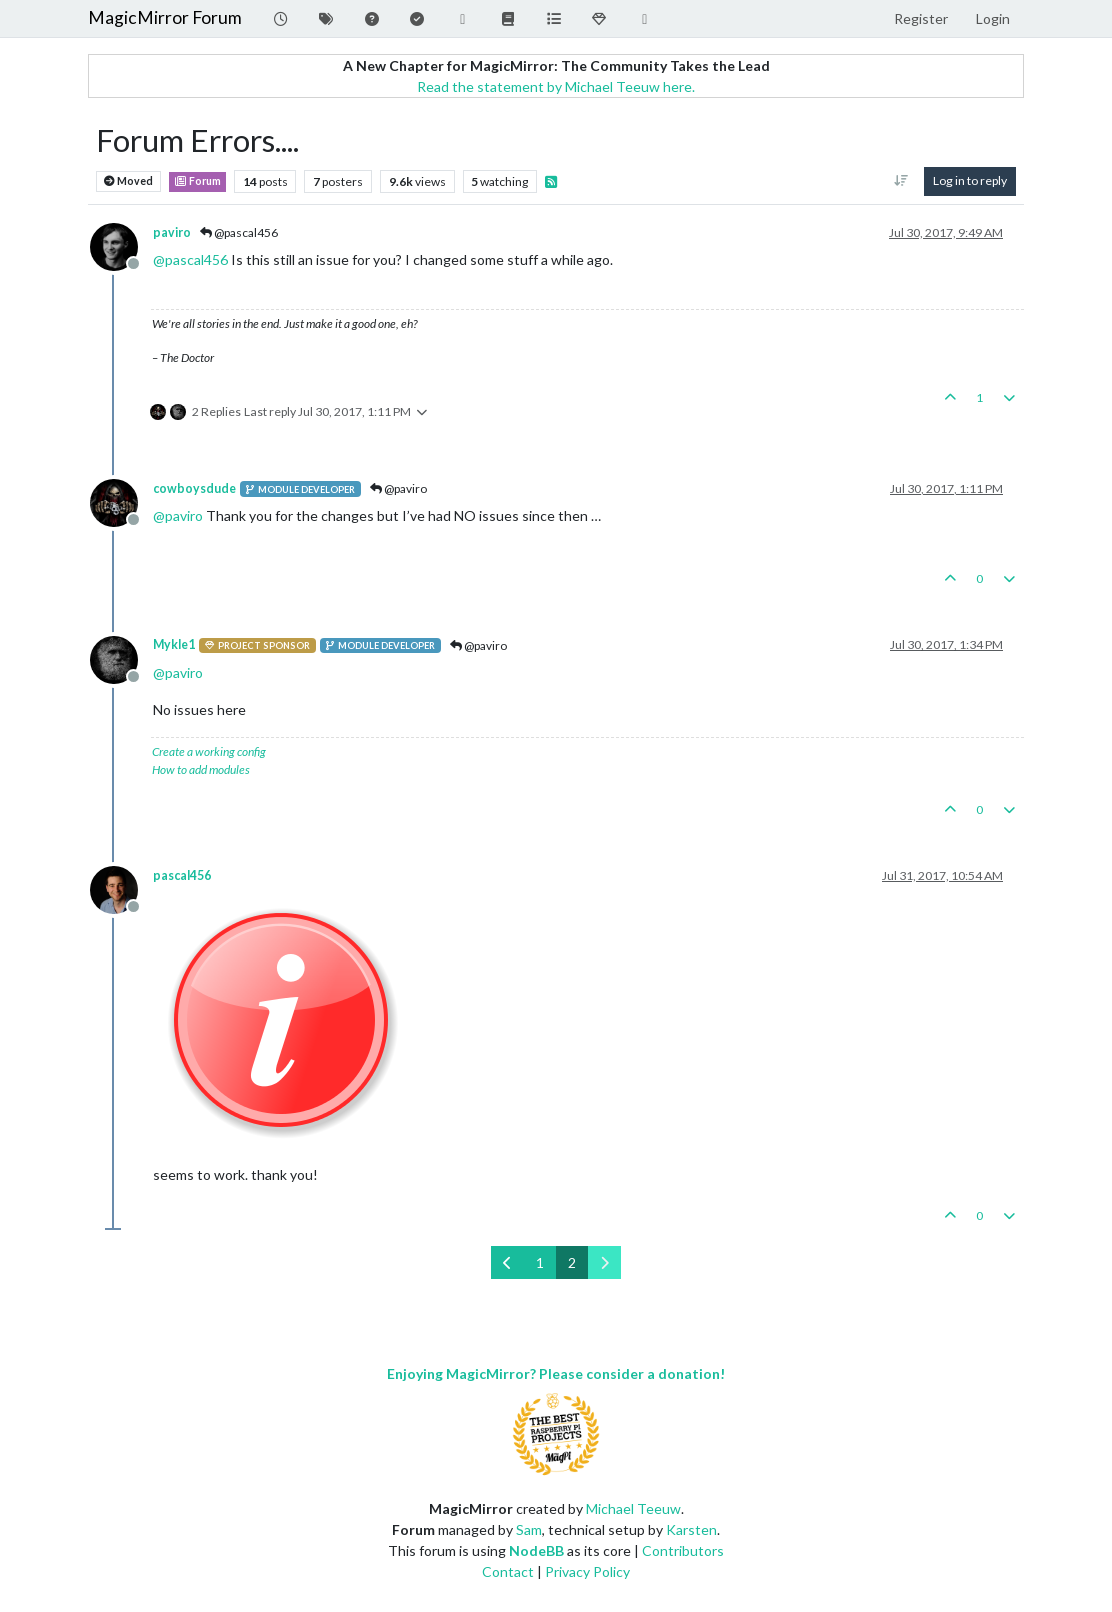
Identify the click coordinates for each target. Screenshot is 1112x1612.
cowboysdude (194, 488)
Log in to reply (970, 180)
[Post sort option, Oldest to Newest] (901, 181)
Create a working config (209, 751)
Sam (529, 1529)
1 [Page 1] (540, 1262)
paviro (172, 232)
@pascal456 (239, 232)
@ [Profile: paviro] (178, 515)
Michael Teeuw (633, 1508)
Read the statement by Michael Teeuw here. (556, 86)
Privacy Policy (587, 1571)
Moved (128, 181)
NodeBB (536, 1550)
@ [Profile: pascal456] (190, 259)
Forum (197, 181)
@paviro (398, 488)
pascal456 (182, 875)
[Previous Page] (507, 1262)
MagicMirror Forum (165, 17)
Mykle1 (174, 644)
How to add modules (201, 769)
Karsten (691, 1529)
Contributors (683, 1550)
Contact (508, 1571)
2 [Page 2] (572, 1262)
